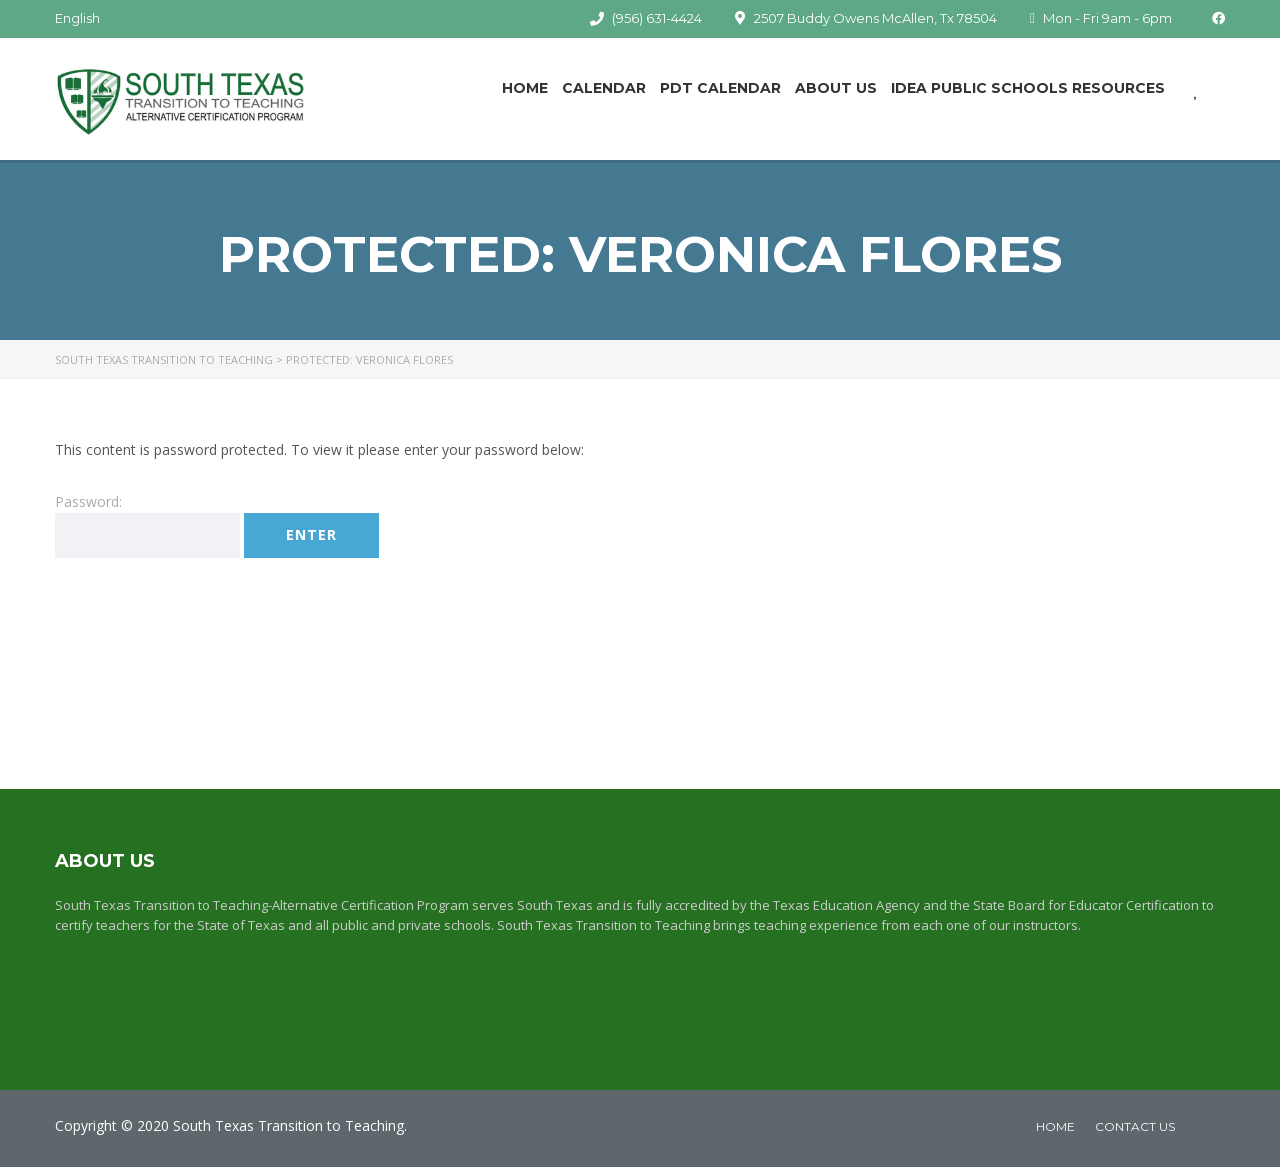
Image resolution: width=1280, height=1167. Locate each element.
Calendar (604, 88)
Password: (147, 525)
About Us (836, 88)
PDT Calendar (720, 88)
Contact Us (1135, 1126)
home (1055, 1126)
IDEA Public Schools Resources (1028, 88)
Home (525, 88)
